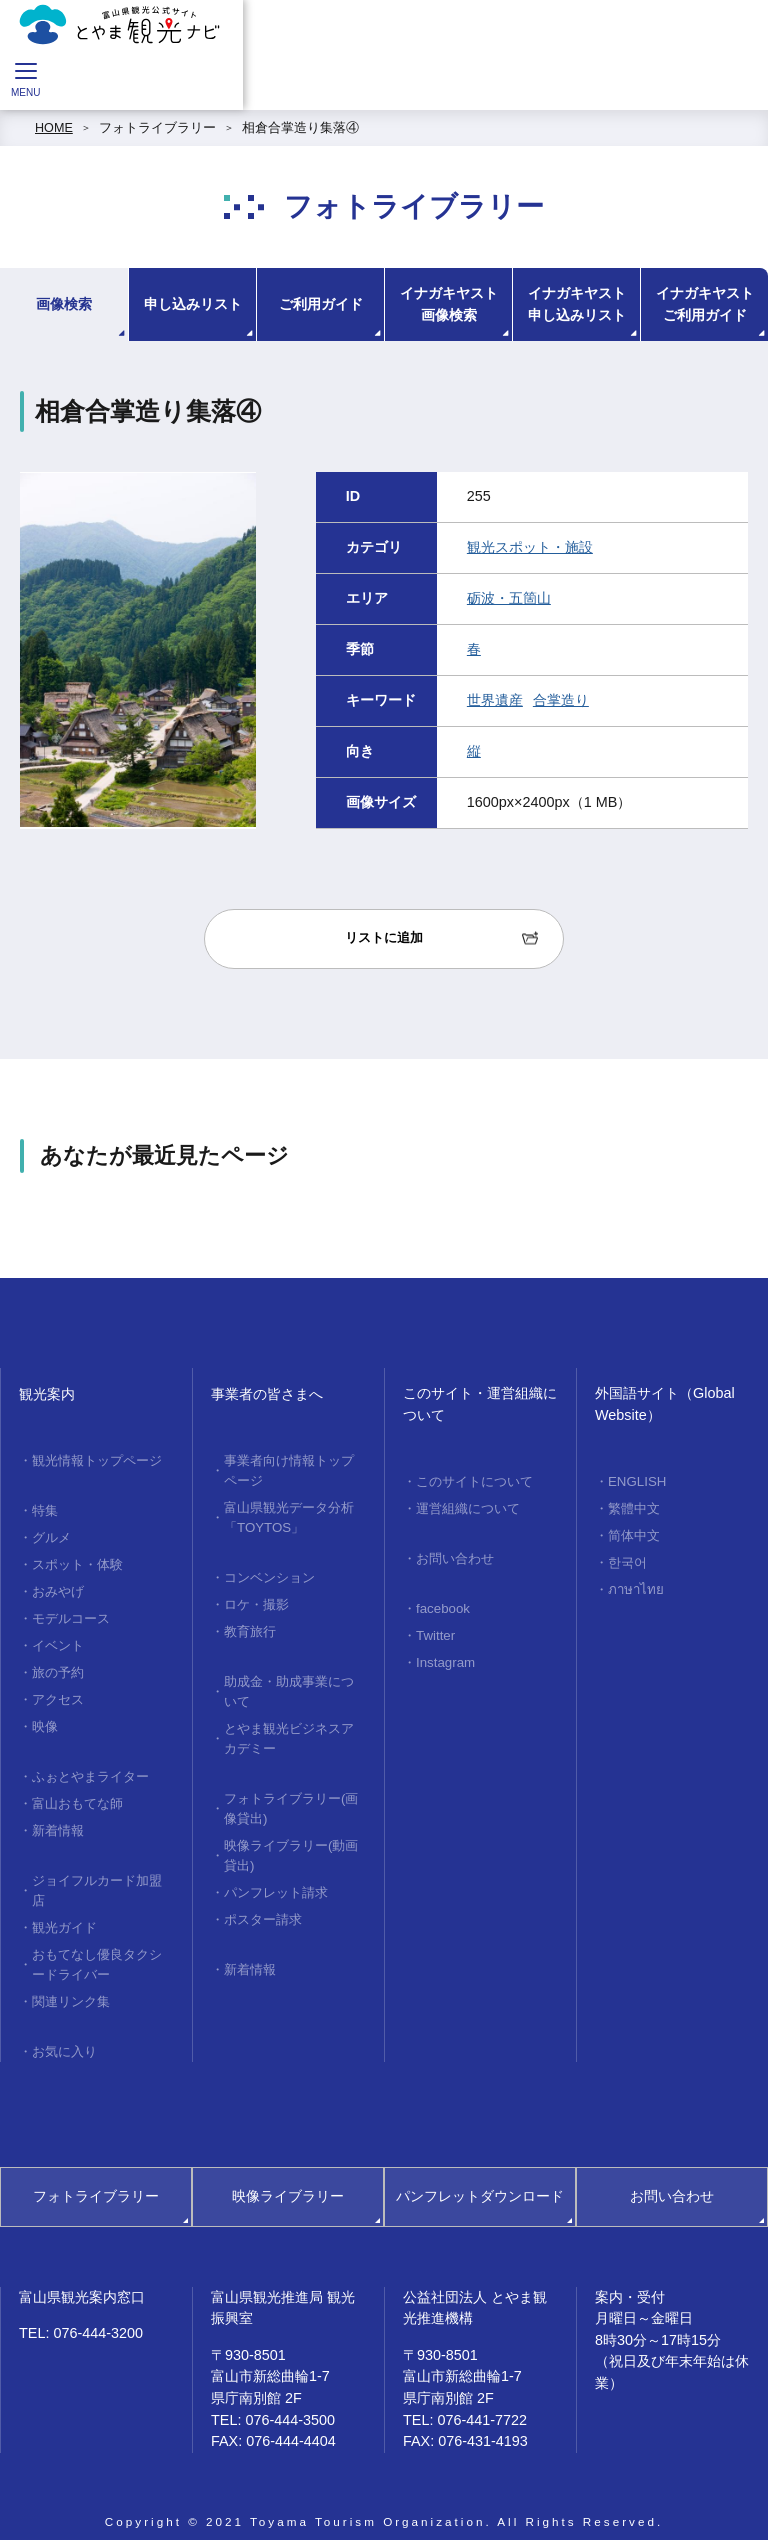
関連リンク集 (71, 1981)
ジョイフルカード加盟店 (97, 1875)
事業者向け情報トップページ (289, 1469)
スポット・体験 (77, 1561)
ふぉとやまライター (90, 1765)
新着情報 (58, 1817)
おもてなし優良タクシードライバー (97, 1945)
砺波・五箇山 (509, 598)
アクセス (58, 1690)
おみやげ (58, 1587)
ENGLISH (635, 1481)
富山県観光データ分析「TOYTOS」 (289, 1514)
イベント (58, 1638)
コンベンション (269, 1573)
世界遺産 (495, 700)
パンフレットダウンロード (480, 2174)
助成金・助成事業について (289, 1682)
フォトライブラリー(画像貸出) (291, 1795)
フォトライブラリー (157, 128)
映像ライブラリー (288, 2174)
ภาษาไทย (633, 1584)
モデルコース (71, 1613)
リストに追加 (384, 938)
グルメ (51, 1535)
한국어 (627, 1558)
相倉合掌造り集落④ (300, 128)
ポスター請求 (263, 1901)
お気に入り (64, 2030)
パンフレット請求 (276, 1875)
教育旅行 (250, 1624)
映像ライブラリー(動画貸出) (291, 1840)
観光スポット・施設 (530, 547)
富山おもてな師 (77, 1791)
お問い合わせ (455, 1556)
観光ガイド (64, 1910)
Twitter (434, 1630)
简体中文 (634, 1533)
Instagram (444, 1656)
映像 (45, 1716)
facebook (441, 1604)
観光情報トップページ (97, 1460)
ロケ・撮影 (256, 1599)
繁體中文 (634, 1507)
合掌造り (561, 700)
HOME (54, 128)
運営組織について (468, 1507)
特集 (45, 1509)
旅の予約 (58, 1664)
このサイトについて (474, 1481)
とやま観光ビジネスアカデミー (289, 1727)
